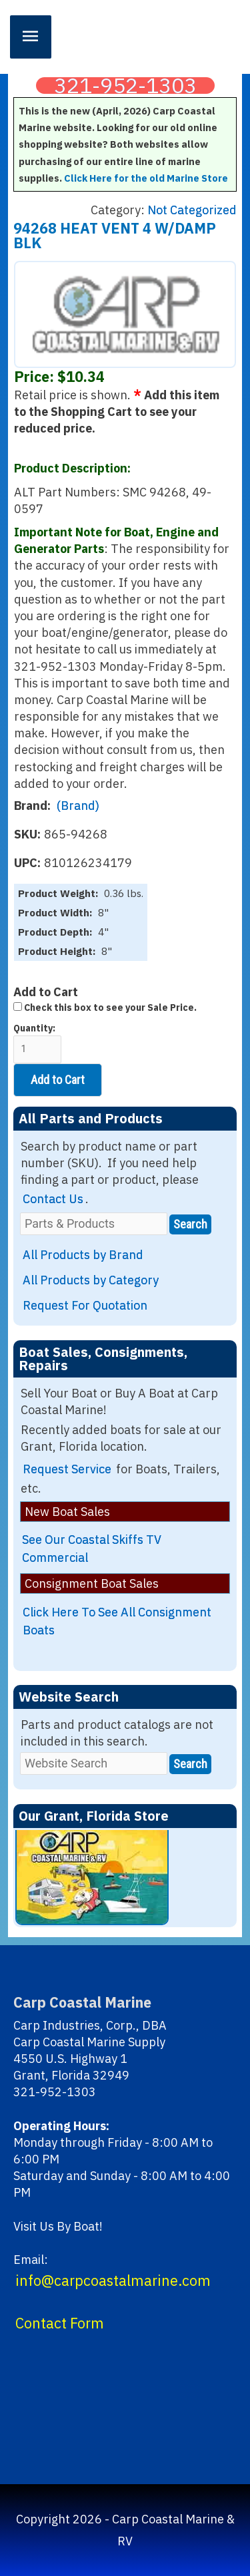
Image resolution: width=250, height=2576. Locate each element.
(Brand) (78, 805)
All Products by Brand (83, 1254)
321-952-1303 (125, 85)
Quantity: (37, 1043)
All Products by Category (91, 1280)
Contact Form (59, 2323)
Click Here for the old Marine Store (146, 178)
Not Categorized (192, 210)
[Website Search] (93, 1763)
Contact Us (53, 1198)
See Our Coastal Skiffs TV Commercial (91, 1548)
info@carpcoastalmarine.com (113, 2280)
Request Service (67, 1469)
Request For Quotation (85, 1305)
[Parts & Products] (93, 1223)
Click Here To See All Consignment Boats (117, 1621)
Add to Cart (58, 1080)
